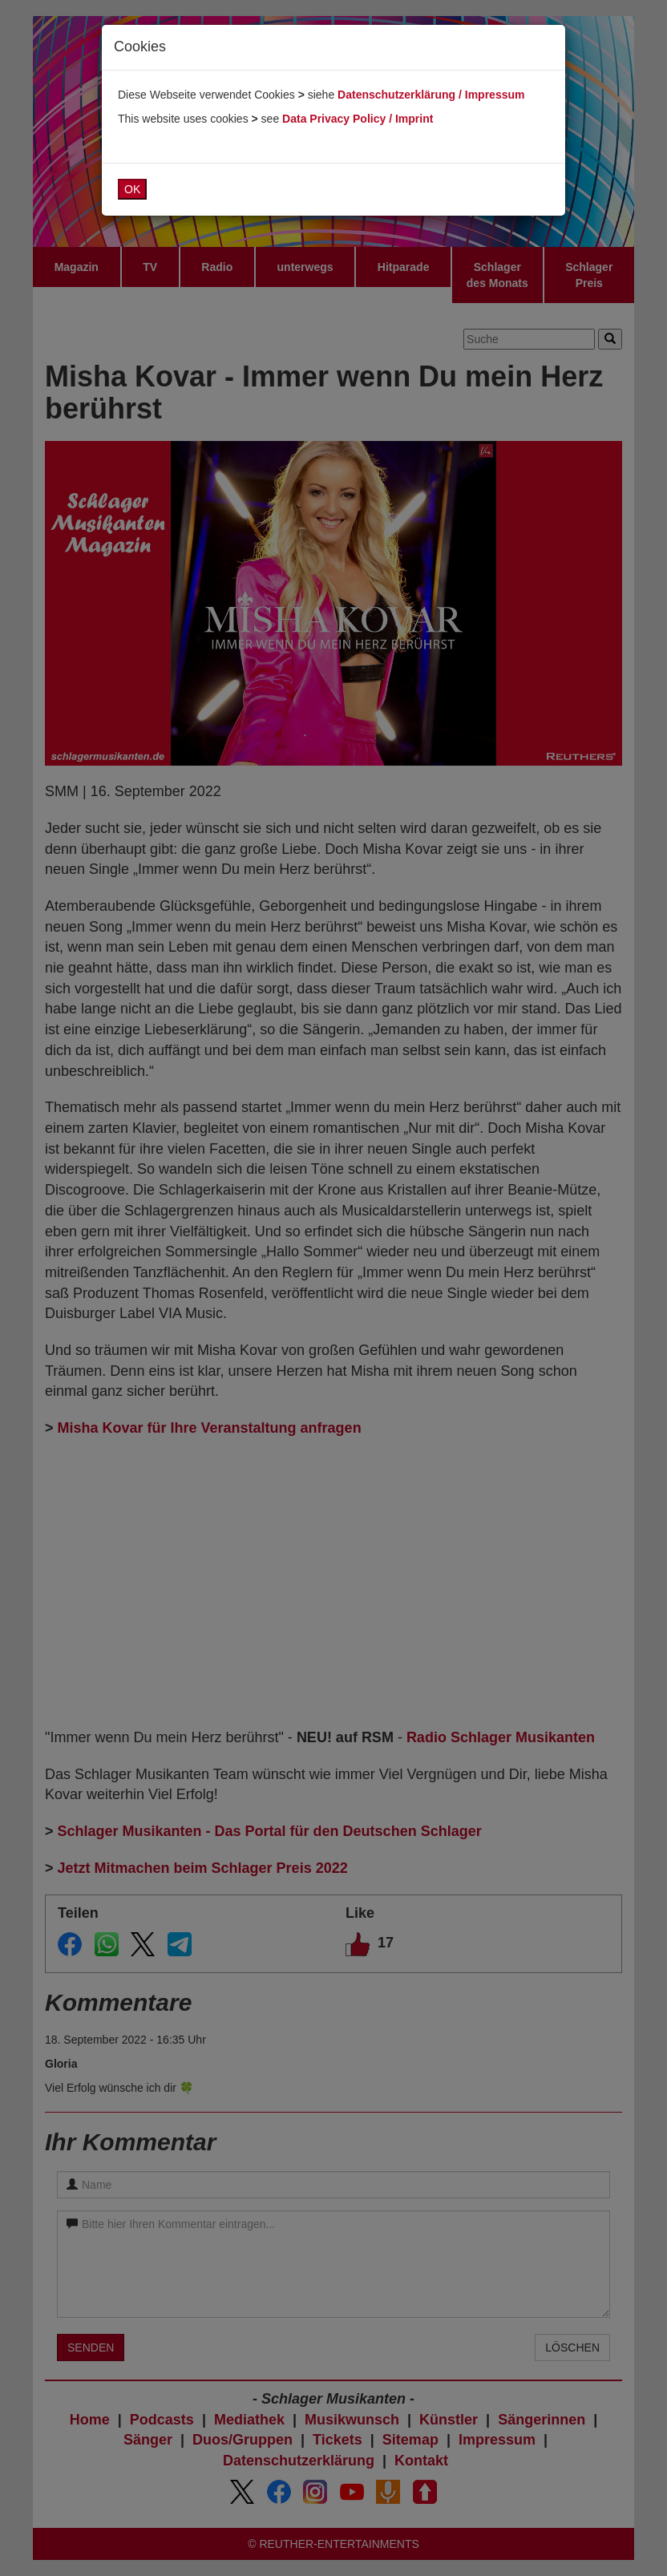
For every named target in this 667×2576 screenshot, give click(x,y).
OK (132, 189)
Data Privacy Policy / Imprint (357, 118)
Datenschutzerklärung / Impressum (431, 94)
